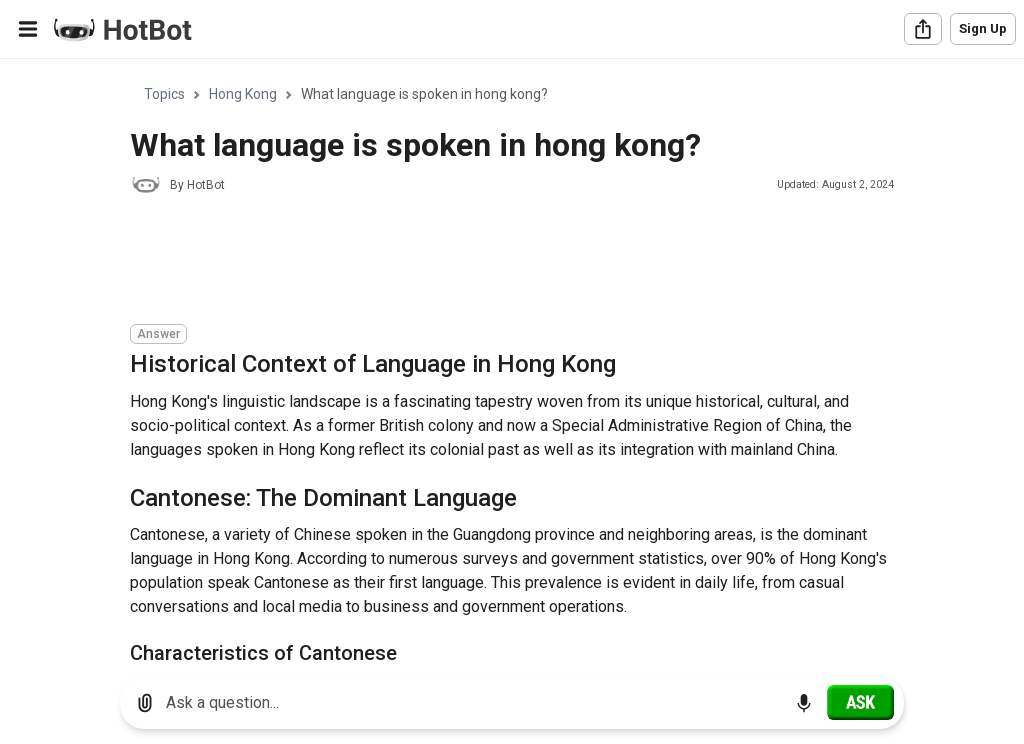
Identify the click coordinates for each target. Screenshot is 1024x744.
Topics (164, 94)
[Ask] (860, 702)
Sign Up (983, 28)
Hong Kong (243, 94)
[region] (512, 360)
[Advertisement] (494, 262)
